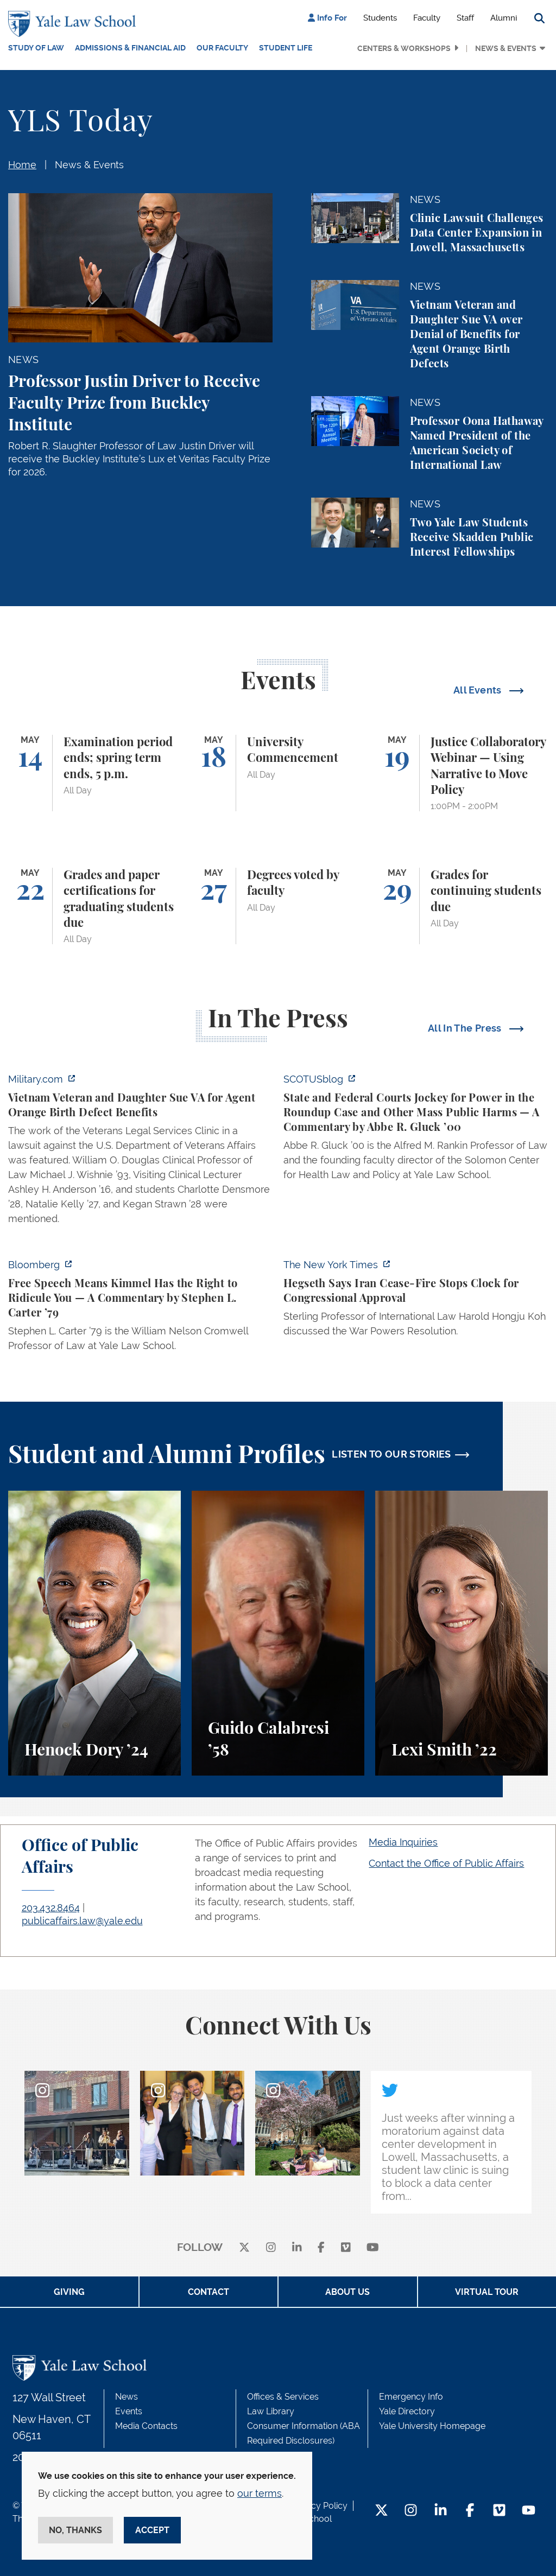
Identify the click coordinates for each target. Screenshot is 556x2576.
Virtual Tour (487, 2292)
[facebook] (321, 2248)
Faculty (426, 18)
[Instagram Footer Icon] (411, 2511)
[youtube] (373, 2248)
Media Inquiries (403, 1842)
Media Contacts (146, 2426)
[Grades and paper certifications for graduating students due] (94, 906)
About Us (347, 2292)
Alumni (503, 18)
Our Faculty (222, 47)
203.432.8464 (51, 1907)
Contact (208, 2292)
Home (22, 164)
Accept (152, 2530)
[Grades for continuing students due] (461, 906)
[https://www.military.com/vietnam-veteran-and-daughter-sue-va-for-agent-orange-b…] (140, 1152)
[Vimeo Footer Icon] (499, 2511)
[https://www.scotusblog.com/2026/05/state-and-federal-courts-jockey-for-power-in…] (415, 1130)
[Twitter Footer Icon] (381, 2511)
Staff (465, 18)
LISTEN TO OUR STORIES (391, 1454)
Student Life (285, 47)
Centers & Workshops (404, 48)
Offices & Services (283, 2396)
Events (128, 2411)
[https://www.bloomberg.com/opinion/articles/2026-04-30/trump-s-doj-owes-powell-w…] (140, 1308)
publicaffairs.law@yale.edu (82, 1920)
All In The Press (466, 1028)
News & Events (505, 48)
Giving (69, 2292)
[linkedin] (297, 2248)
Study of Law (36, 47)
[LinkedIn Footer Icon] (440, 2511)
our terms (259, 2493)
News (126, 2396)
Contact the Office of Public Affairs (446, 1863)
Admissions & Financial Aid (130, 47)
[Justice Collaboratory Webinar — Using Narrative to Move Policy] (461, 773)
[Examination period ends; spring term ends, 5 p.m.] (94, 773)
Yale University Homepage (432, 2426)
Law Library (270, 2411)
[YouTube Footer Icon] (528, 2511)
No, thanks (75, 2530)
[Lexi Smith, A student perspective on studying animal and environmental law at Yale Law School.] (461, 1633)
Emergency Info (411, 2396)
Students (380, 18)
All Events (478, 690)
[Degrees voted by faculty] (278, 906)
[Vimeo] (346, 2248)
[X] (244, 2248)
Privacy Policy (319, 2506)
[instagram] (271, 2248)
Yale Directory (407, 2411)
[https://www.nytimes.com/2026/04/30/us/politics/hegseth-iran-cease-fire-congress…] (415, 1301)
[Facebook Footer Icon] (470, 2511)
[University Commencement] (278, 773)
